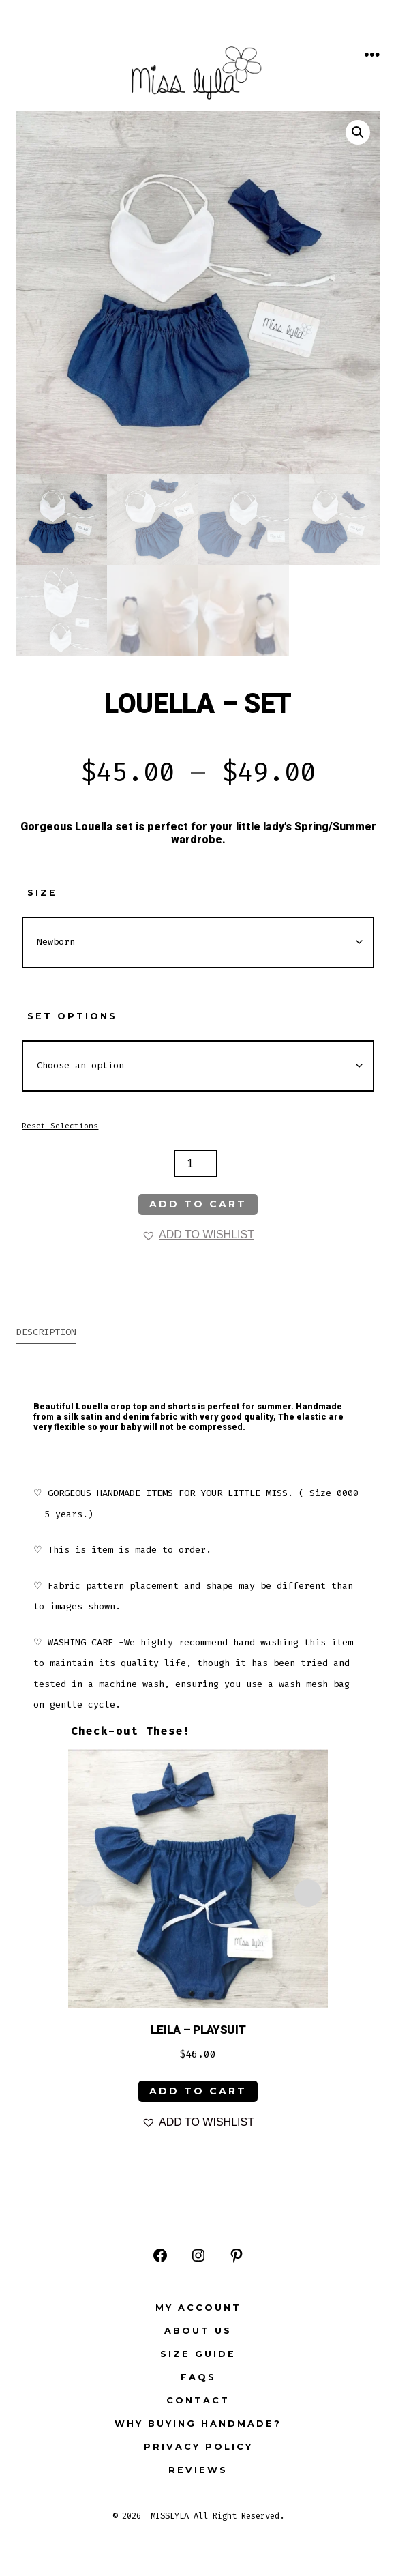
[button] (358, 132)
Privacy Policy (198, 2447)
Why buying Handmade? (198, 2423)
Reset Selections (60, 1126)
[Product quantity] (195, 1163)
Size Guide (198, 2354)
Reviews (198, 2470)
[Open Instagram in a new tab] (198, 2255)
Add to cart (198, 1204)
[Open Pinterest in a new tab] (236, 2255)
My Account (198, 2307)
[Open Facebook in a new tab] (160, 2255)
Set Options (72, 1016)
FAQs (198, 2377)
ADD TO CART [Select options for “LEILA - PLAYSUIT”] (198, 2091)
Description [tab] (46, 1332)
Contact (198, 2400)
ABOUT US (198, 2331)
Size (42, 893)
